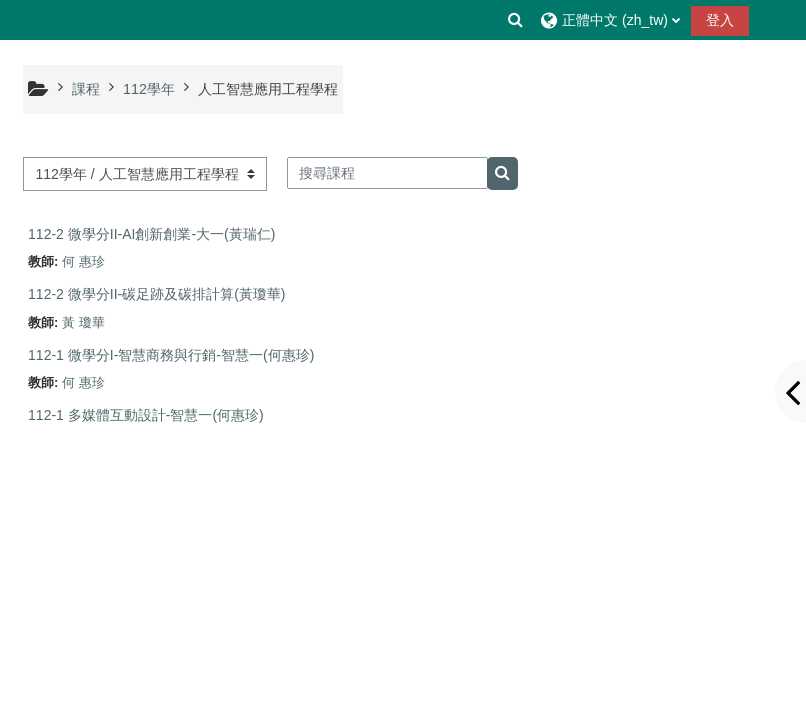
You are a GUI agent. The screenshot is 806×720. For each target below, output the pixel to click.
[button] (516, 20)
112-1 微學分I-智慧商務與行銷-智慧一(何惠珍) (171, 355)
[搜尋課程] (387, 173)
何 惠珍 (83, 261)
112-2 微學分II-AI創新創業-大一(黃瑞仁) (151, 234)
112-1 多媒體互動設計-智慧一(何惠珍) (146, 415)
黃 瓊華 (83, 322)
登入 (720, 20)
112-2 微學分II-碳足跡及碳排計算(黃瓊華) (156, 294)
